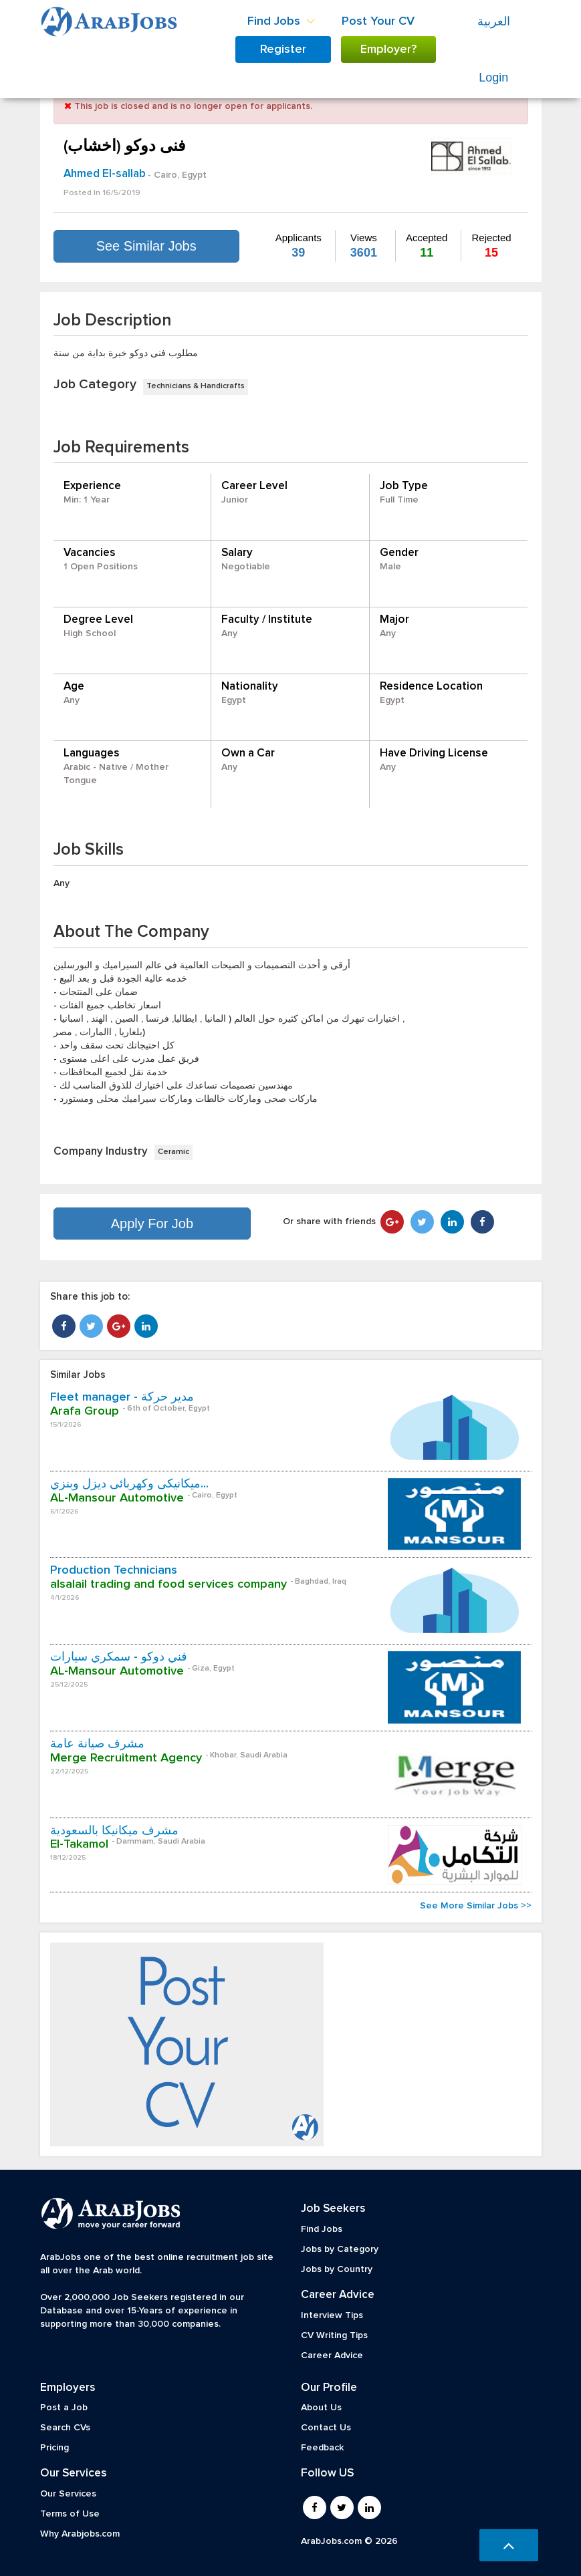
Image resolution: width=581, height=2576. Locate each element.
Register (283, 49)
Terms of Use (70, 2514)
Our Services (68, 2493)
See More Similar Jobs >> (476, 1905)
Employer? (388, 49)
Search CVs (65, 2427)
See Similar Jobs (146, 246)
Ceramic (173, 1152)
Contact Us (326, 2427)
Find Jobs (321, 2229)
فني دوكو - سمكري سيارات (118, 1657)
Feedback (322, 2447)
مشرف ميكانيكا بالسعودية (114, 1831)
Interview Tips (332, 2315)
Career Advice (332, 2355)
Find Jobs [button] (281, 21)
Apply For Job (152, 1223)
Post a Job (64, 2407)
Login (493, 77)
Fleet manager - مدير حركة (122, 1397)
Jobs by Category (339, 2249)
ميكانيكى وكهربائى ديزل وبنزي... (129, 1484)
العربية (493, 21)
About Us (321, 2407)
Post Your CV (378, 21)
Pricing (54, 2447)
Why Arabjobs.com (80, 2534)
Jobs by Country (336, 2269)
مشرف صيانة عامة (97, 1744)
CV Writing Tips (334, 2335)
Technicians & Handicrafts (195, 386)
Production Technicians (113, 1570)
